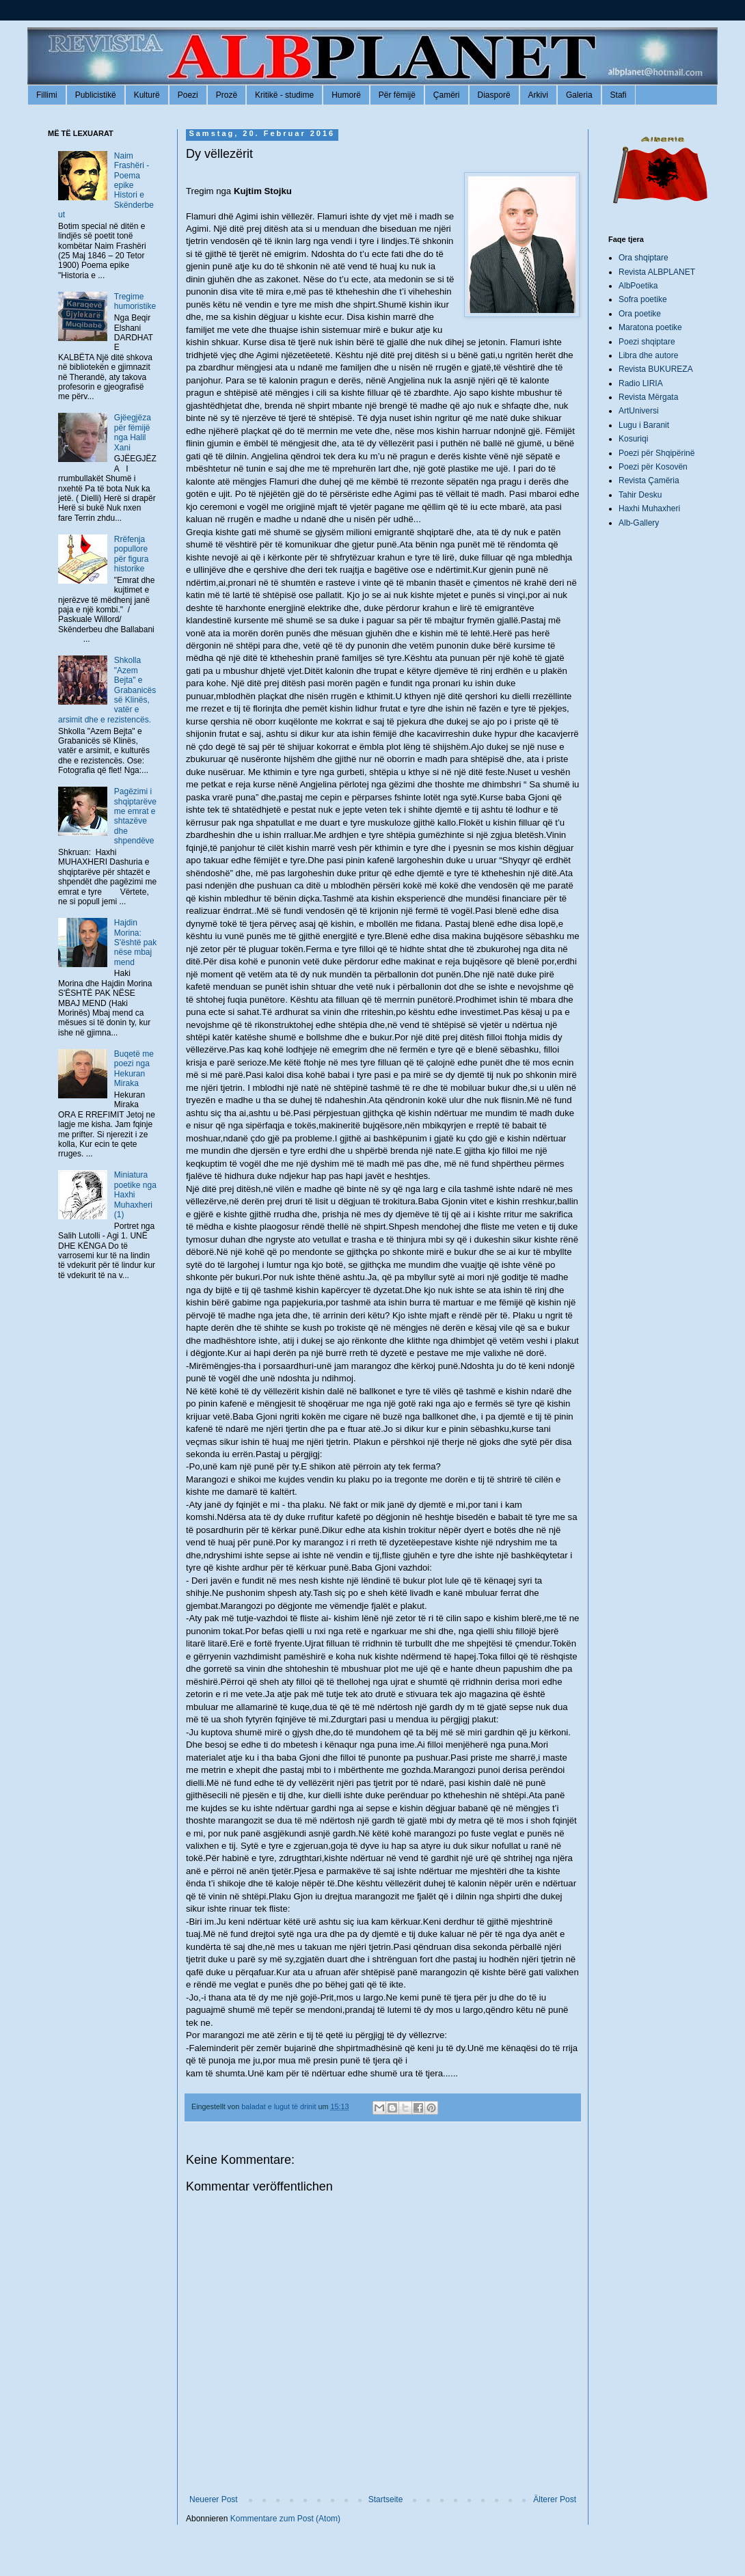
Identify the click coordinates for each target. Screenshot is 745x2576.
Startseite (385, 2499)
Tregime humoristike (135, 301)
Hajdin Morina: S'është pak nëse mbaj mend (135, 942)
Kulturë (147, 95)
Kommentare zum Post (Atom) (285, 2518)
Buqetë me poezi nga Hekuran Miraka (134, 1068)
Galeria (579, 95)
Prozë (226, 95)
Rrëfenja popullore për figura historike (131, 553)
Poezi (188, 95)
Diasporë (494, 95)
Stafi (618, 95)
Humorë (346, 95)
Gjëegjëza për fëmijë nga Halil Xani (132, 432)
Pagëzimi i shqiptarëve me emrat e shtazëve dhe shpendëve (135, 816)
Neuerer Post (213, 2499)
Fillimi (46, 95)
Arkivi (538, 95)
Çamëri (446, 95)
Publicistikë (95, 95)
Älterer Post (554, 2499)
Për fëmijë (397, 95)
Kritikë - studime (284, 95)
